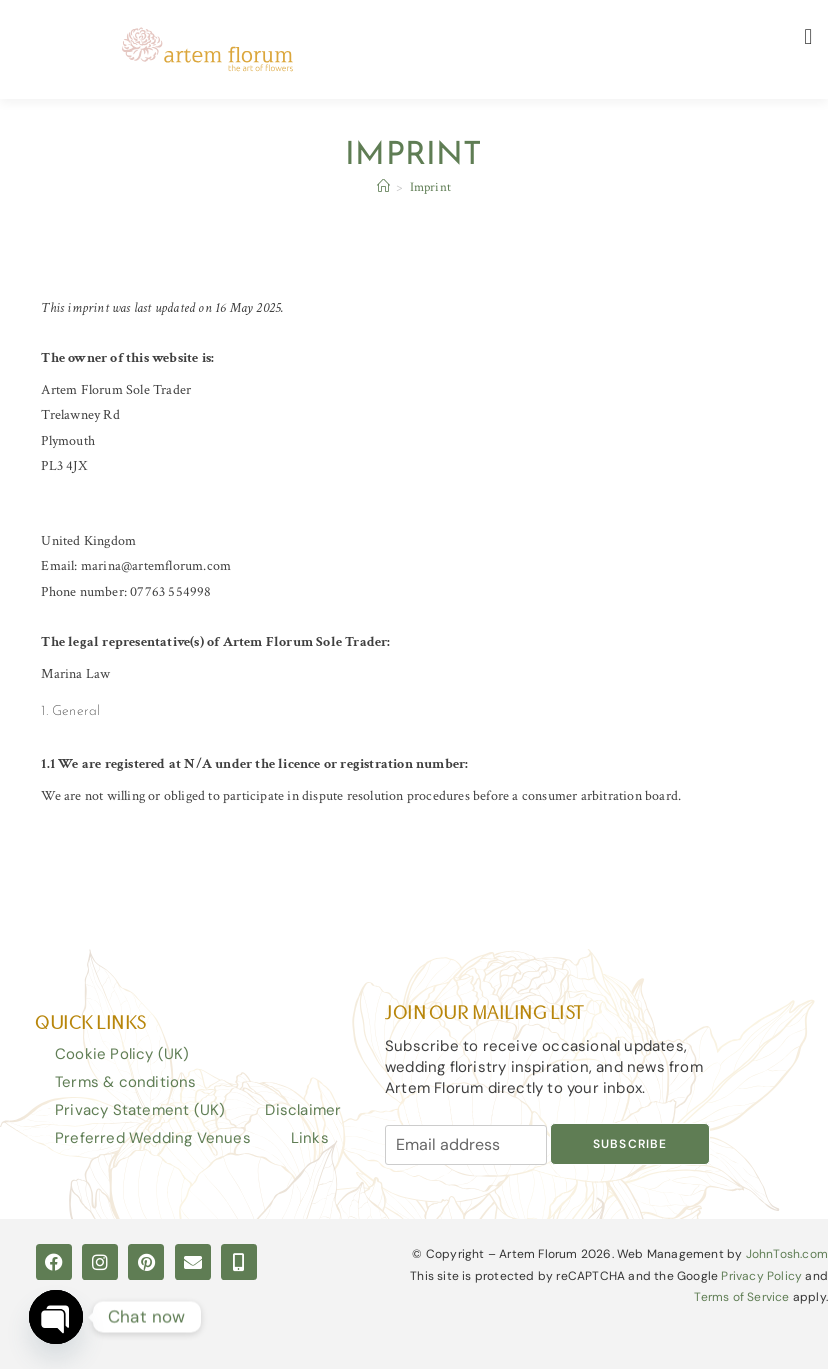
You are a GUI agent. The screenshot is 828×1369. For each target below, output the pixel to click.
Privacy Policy (761, 1276)
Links (310, 1138)
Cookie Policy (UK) (122, 1054)
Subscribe (630, 1144)
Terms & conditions (126, 1082)
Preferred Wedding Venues (153, 1138)
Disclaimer (303, 1110)
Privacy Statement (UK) (140, 1110)
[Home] (383, 187)
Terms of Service (741, 1297)
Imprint (430, 187)
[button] (808, 36)
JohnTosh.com (787, 1254)
